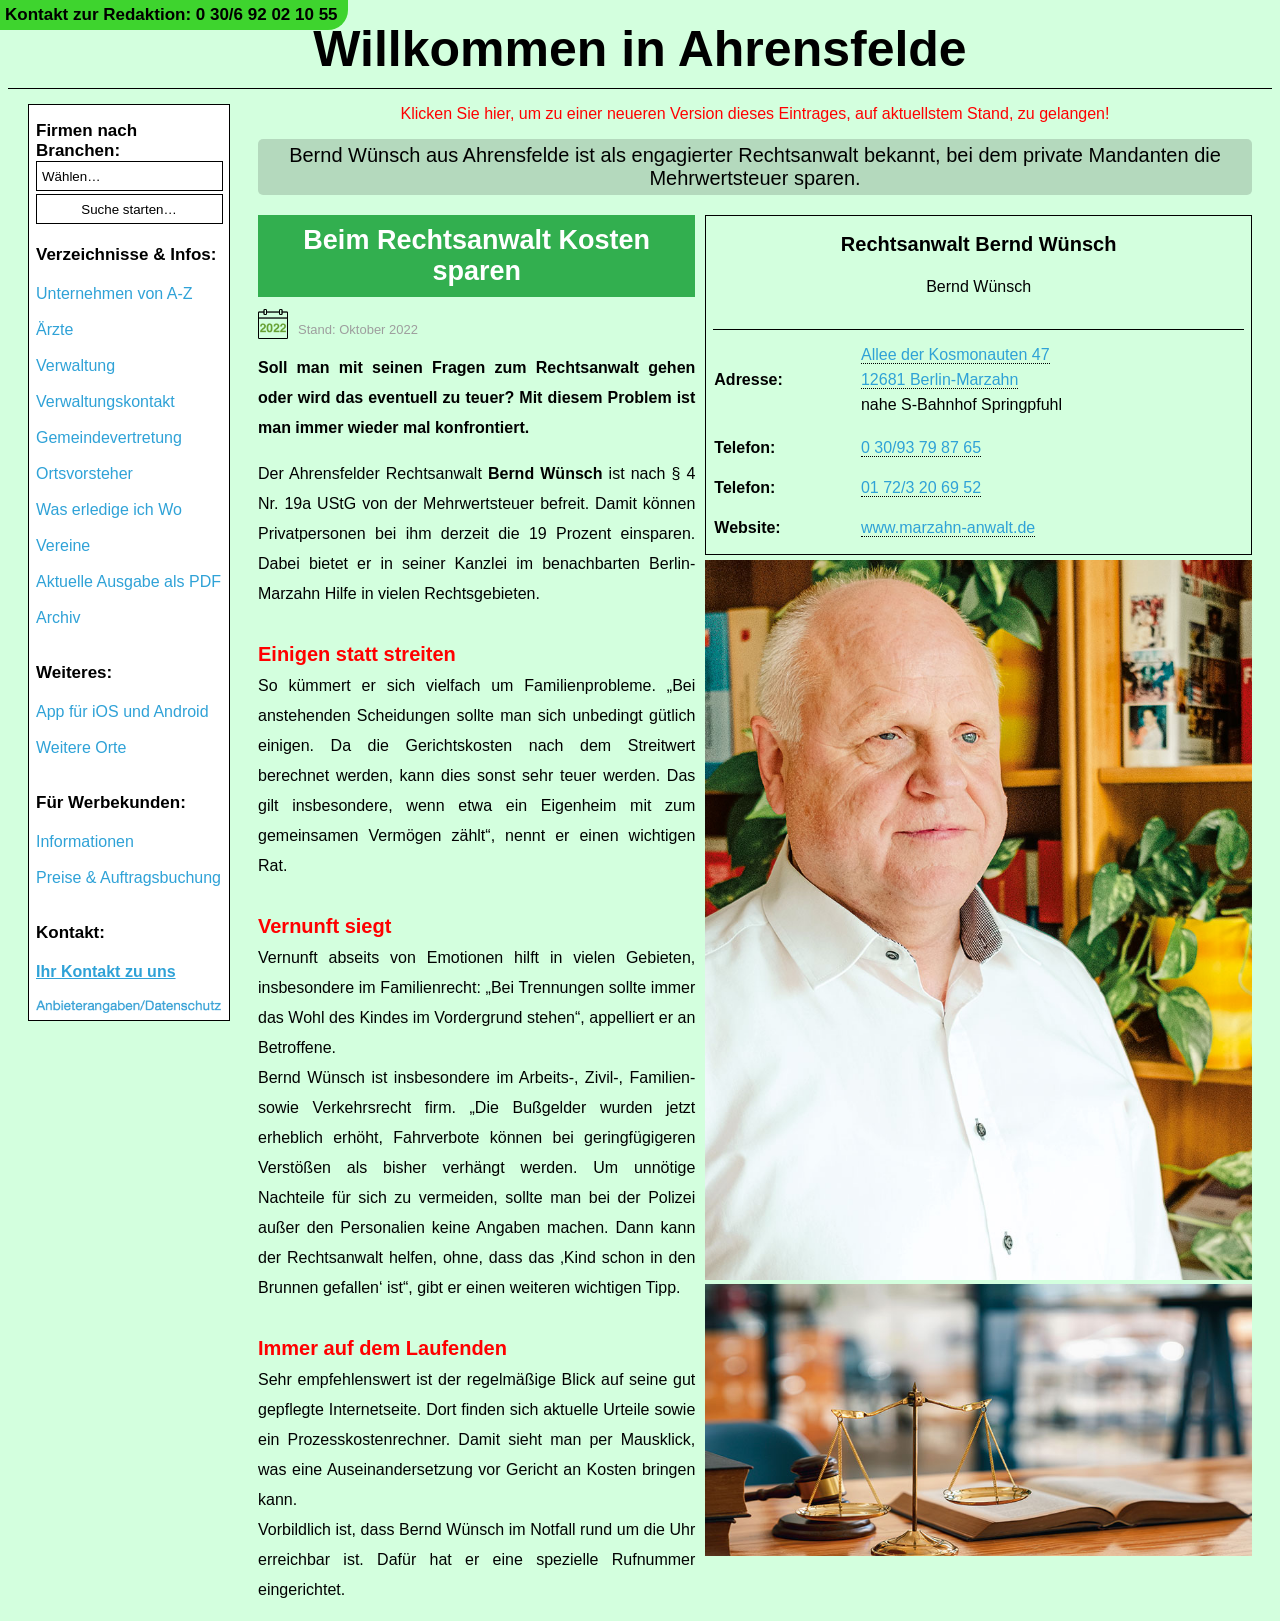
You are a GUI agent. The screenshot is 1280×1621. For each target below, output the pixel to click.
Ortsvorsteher (84, 473)
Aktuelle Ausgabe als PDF (128, 581)
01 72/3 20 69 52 (921, 487)
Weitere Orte (81, 747)
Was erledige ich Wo (109, 509)
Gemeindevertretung (109, 437)
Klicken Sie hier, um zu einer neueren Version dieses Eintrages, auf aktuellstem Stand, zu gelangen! (755, 113)
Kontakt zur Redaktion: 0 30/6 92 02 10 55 (171, 14)
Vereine (63, 545)
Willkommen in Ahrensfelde (639, 49)
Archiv (58, 617)
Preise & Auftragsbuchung (128, 877)
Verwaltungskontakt (105, 401)
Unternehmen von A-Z (114, 293)
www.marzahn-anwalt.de (948, 527)
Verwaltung (75, 365)
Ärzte (54, 329)
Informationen (85, 841)
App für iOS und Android (122, 711)
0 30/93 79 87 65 (921, 447)
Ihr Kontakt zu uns (106, 971)
